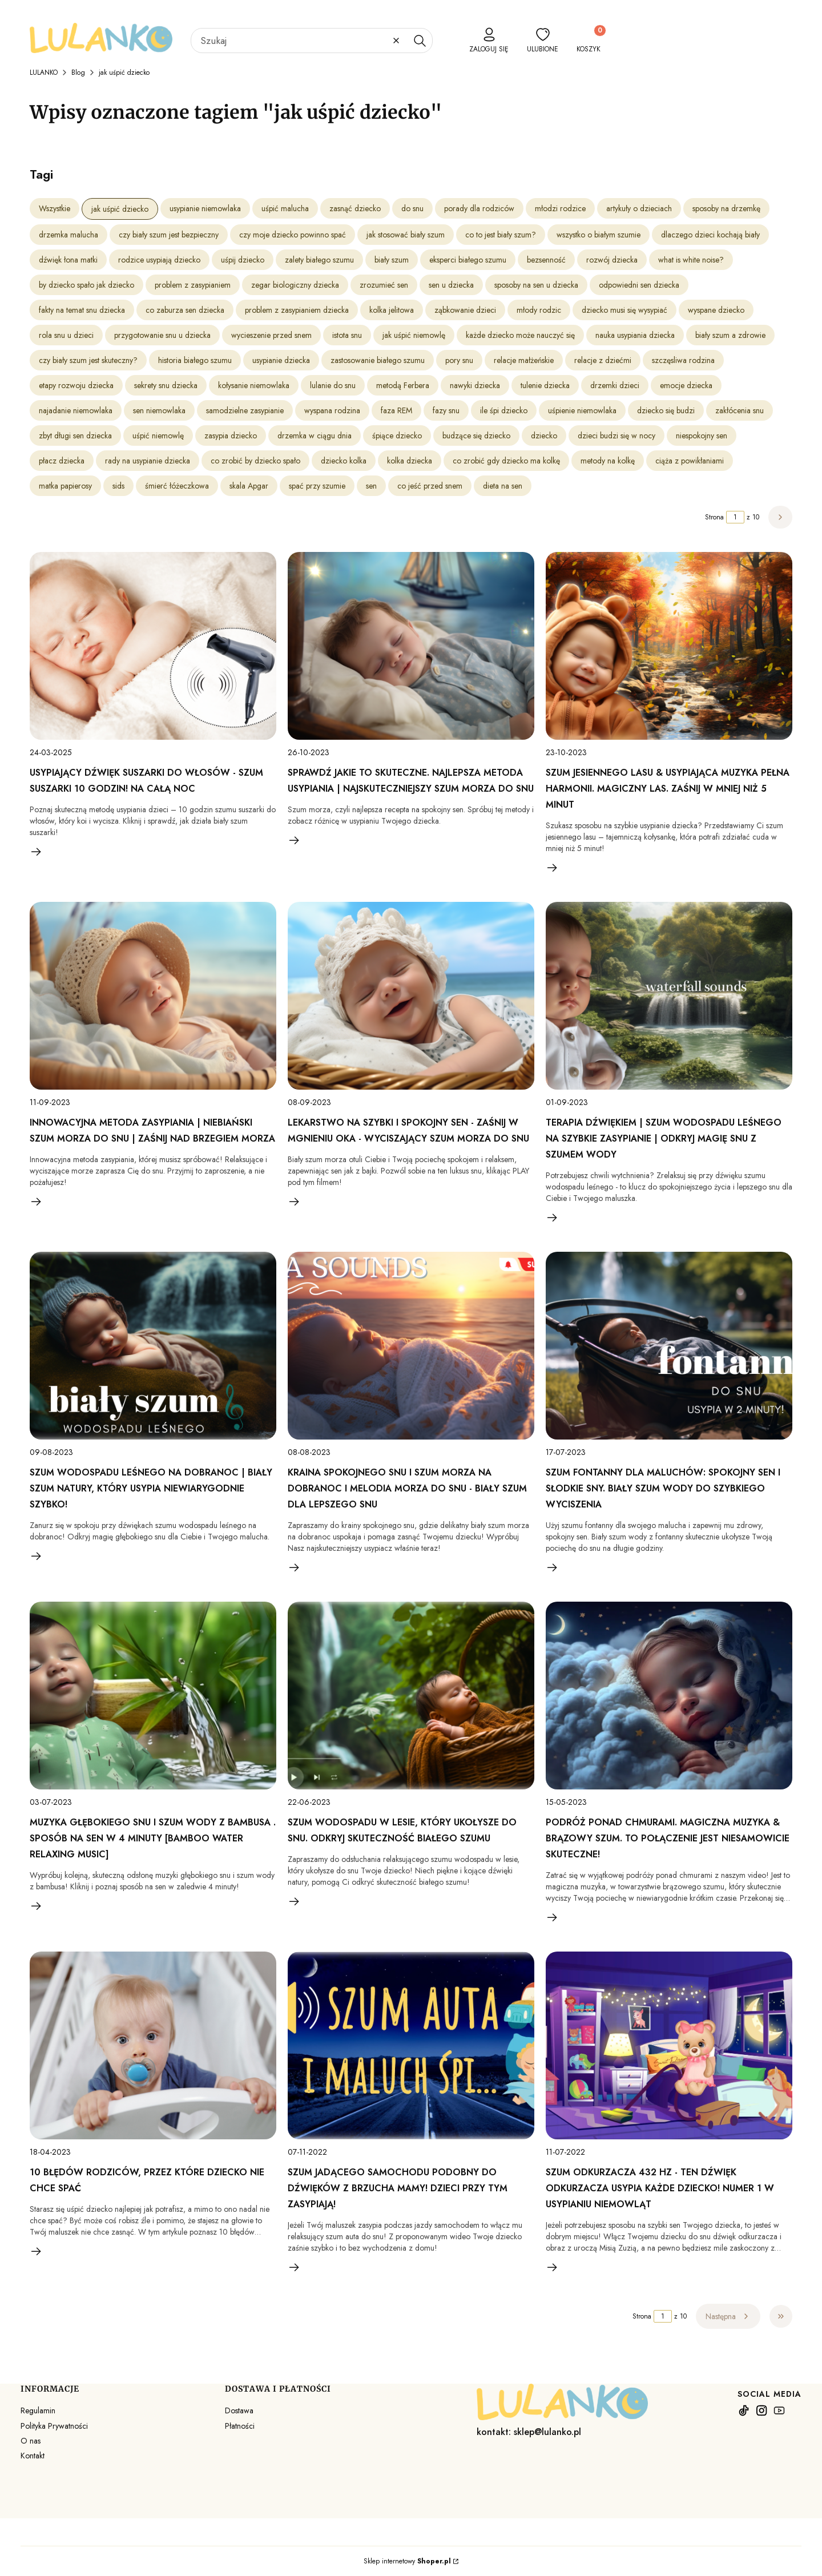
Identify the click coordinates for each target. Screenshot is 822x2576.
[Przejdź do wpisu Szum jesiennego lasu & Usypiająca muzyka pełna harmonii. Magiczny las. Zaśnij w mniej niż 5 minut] (669, 646)
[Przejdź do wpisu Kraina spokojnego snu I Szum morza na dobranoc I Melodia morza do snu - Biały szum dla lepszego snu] (411, 1346)
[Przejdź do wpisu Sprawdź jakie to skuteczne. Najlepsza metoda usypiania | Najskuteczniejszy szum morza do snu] (411, 646)
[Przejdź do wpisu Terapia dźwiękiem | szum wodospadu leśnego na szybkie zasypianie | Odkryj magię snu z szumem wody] (669, 996)
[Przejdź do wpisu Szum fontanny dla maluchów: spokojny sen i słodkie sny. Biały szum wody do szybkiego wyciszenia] (669, 1346)
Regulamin (38, 2410)
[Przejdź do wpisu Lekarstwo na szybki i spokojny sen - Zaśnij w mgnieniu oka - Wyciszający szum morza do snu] (411, 996)
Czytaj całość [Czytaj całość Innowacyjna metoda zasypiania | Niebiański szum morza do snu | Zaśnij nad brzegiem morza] (36, 1201)
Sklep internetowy (407, 2561)
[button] (419, 40)
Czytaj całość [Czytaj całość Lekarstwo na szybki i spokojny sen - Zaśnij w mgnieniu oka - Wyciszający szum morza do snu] (294, 1201)
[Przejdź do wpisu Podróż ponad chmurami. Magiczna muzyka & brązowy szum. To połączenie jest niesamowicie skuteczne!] (669, 1695)
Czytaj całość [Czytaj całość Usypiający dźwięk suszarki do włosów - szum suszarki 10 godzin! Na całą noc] (36, 851)
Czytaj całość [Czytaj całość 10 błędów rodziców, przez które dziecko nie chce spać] (36, 2251)
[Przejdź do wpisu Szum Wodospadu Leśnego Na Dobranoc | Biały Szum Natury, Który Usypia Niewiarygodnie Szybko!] (153, 1346)
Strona (714, 517)
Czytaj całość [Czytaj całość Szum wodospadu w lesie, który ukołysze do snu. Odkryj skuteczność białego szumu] (294, 1901)
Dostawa (239, 2410)
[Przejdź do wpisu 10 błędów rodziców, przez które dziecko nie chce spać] (153, 2045)
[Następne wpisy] (728, 2316)
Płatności (240, 2426)
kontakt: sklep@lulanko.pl (529, 2431)
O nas (31, 2440)
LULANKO (44, 72)
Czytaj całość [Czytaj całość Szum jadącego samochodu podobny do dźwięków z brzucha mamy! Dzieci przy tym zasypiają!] (294, 2267)
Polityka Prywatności (54, 2426)
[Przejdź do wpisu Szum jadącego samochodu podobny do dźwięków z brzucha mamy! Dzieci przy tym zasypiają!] (411, 2045)
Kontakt (33, 2455)
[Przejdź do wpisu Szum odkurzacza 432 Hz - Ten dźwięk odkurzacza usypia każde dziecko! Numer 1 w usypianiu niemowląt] (669, 2045)
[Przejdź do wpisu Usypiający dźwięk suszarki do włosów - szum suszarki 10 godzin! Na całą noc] (153, 646)
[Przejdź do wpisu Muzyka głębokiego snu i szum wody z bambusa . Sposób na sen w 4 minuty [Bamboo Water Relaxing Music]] (153, 1695)
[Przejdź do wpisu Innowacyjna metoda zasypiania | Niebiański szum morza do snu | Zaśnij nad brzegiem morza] (153, 996)
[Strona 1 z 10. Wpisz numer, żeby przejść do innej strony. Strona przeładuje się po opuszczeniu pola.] (735, 517)
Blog (78, 72)
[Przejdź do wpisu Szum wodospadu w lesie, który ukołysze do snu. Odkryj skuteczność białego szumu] (411, 1695)
